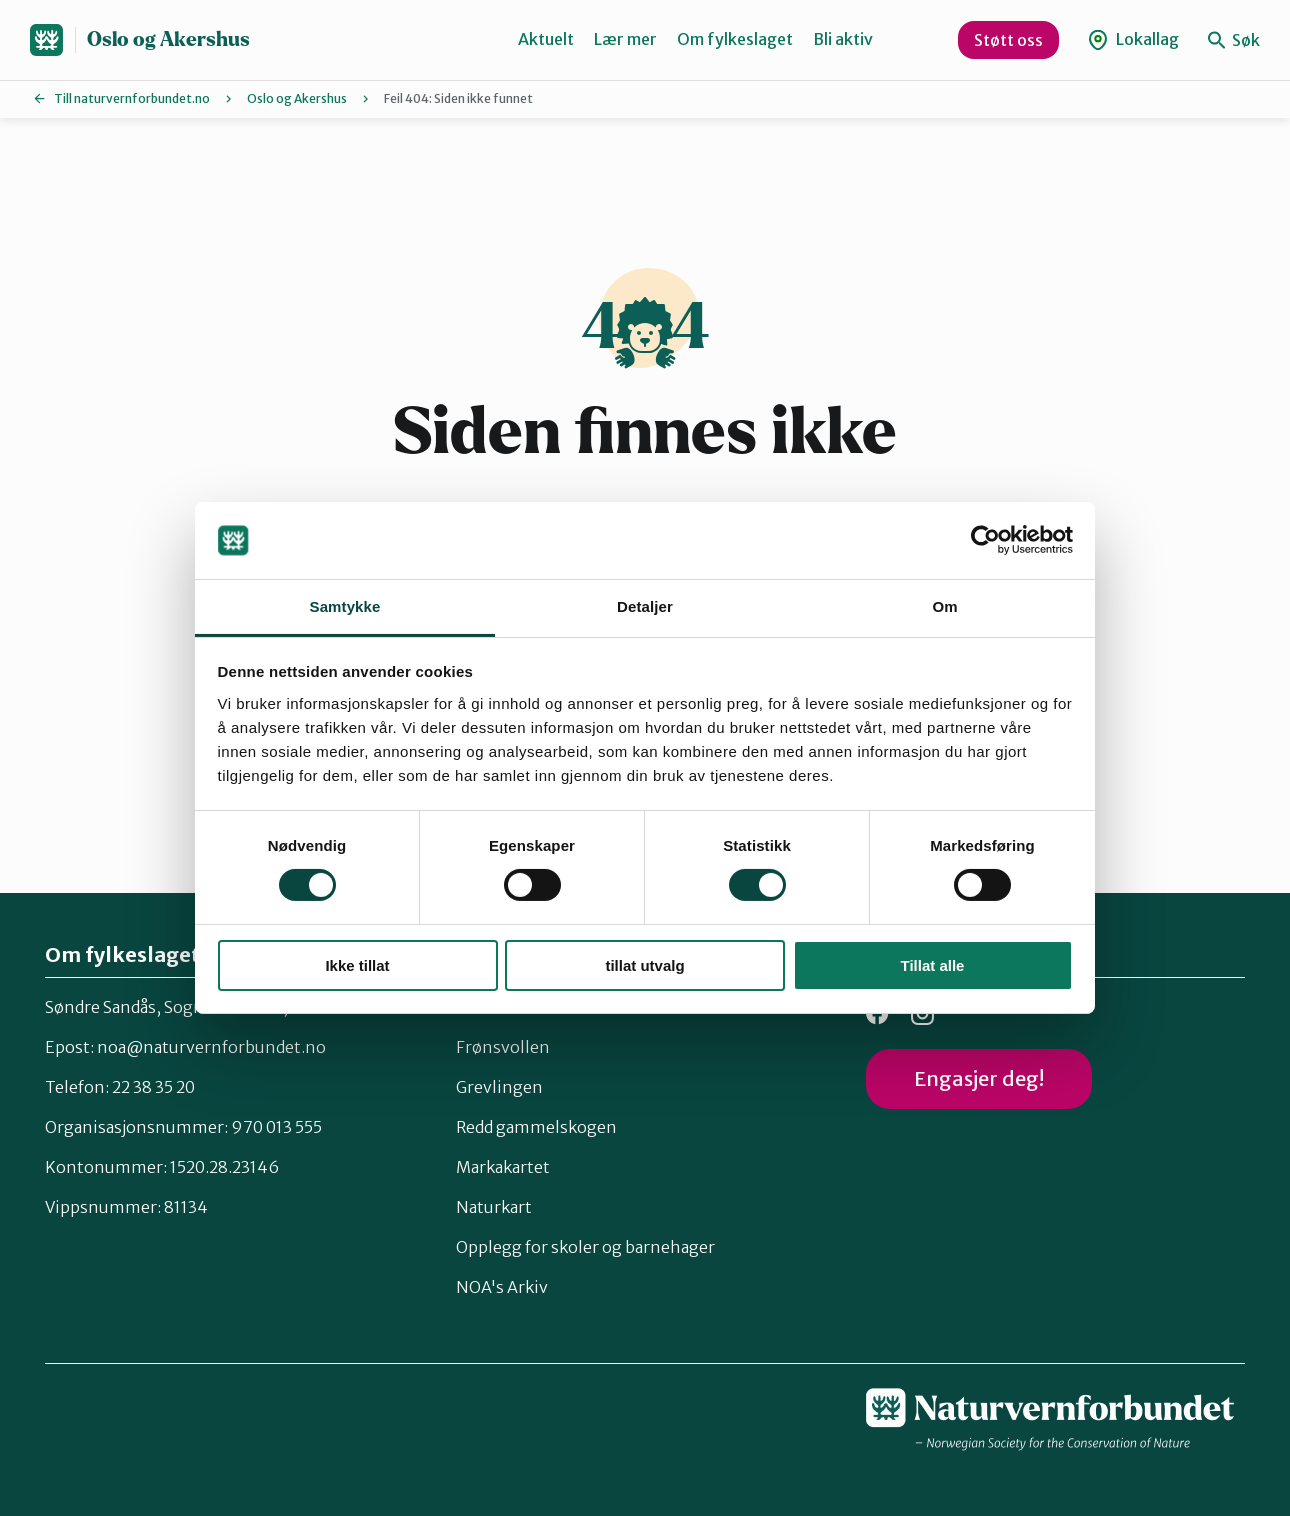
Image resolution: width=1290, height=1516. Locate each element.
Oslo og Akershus (168, 39)
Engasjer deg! (979, 1078)
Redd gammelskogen (536, 1127)
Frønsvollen (503, 1047)
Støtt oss (1008, 40)
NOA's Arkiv (502, 1287)
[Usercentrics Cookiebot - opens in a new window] (985, 540)
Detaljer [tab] (645, 606)
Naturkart (494, 1207)
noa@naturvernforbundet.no (211, 1047)
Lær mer (625, 39)
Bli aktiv (843, 39)
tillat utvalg (644, 965)
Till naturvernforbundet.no (132, 98)
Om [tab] (944, 606)
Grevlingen (499, 1087)
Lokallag (1133, 39)
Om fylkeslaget (735, 39)
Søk (1234, 40)
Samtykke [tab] (345, 606)
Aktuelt (546, 39)
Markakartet (503, 1167)
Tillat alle (933, 965)
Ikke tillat (357, 965)
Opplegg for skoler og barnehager (585, 1247)
